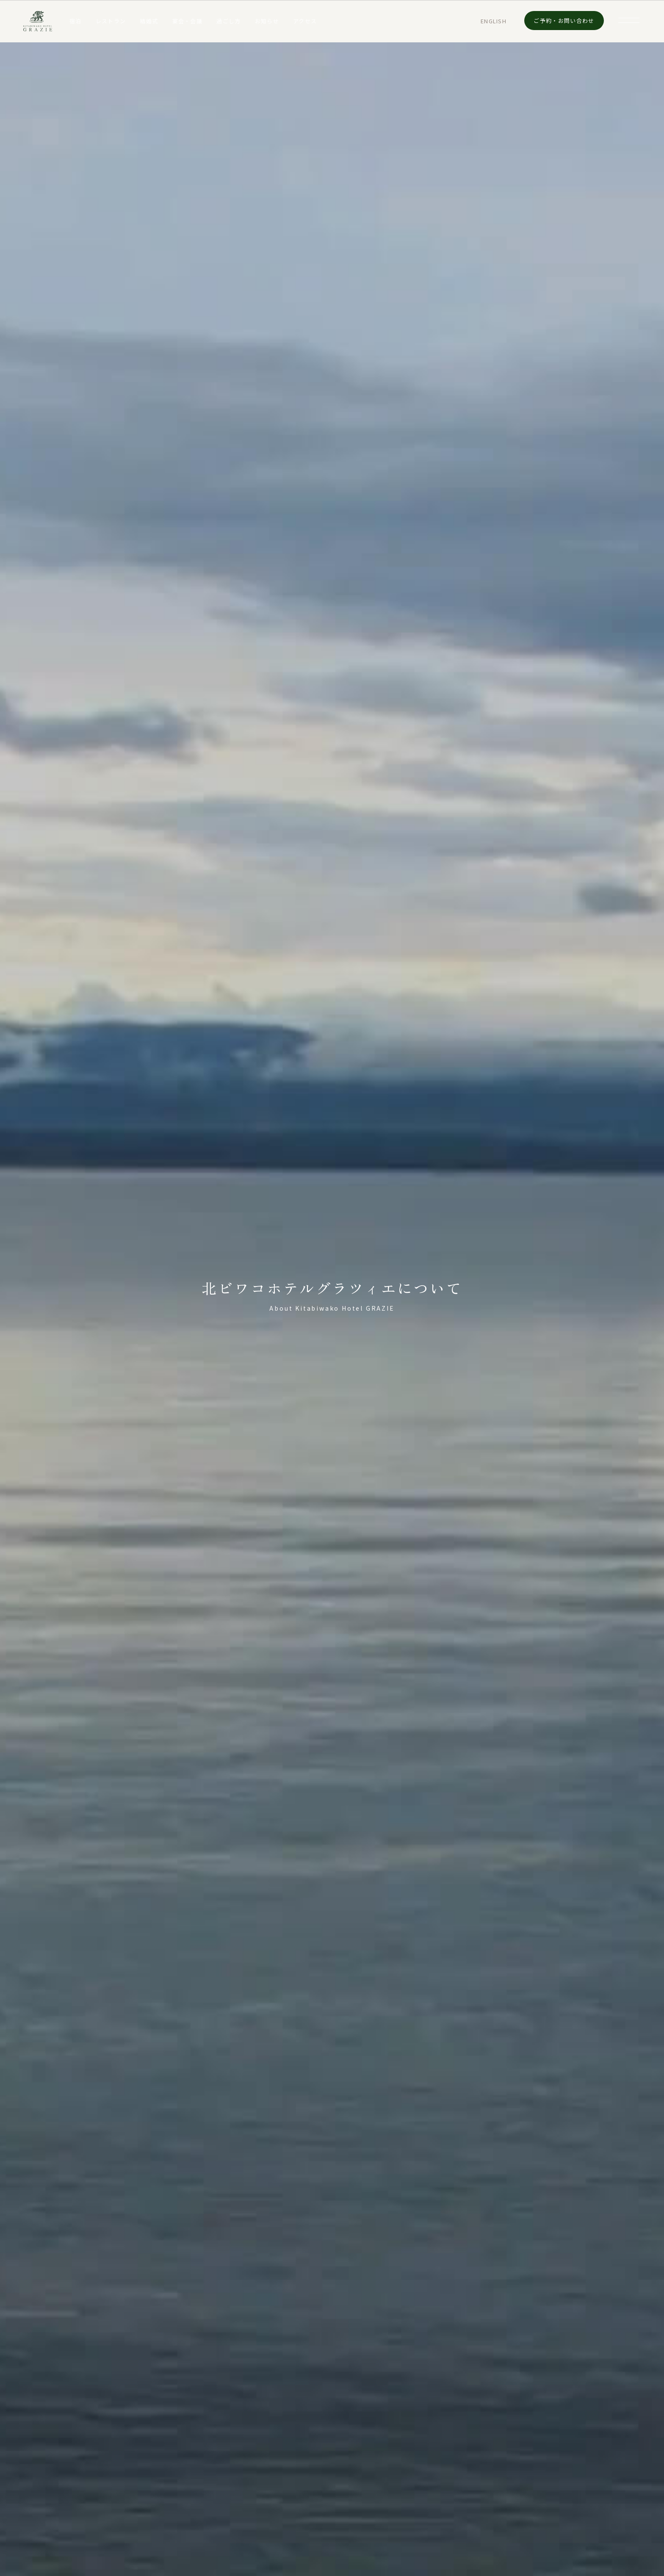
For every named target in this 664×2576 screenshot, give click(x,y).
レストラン (111, 21)
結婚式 (149, 21)
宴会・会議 (187, 21)
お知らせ (267, 21)
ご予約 (564, 21)
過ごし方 (228, 21)
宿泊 (75, 21)
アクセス (305, 21)
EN (493, 21)
